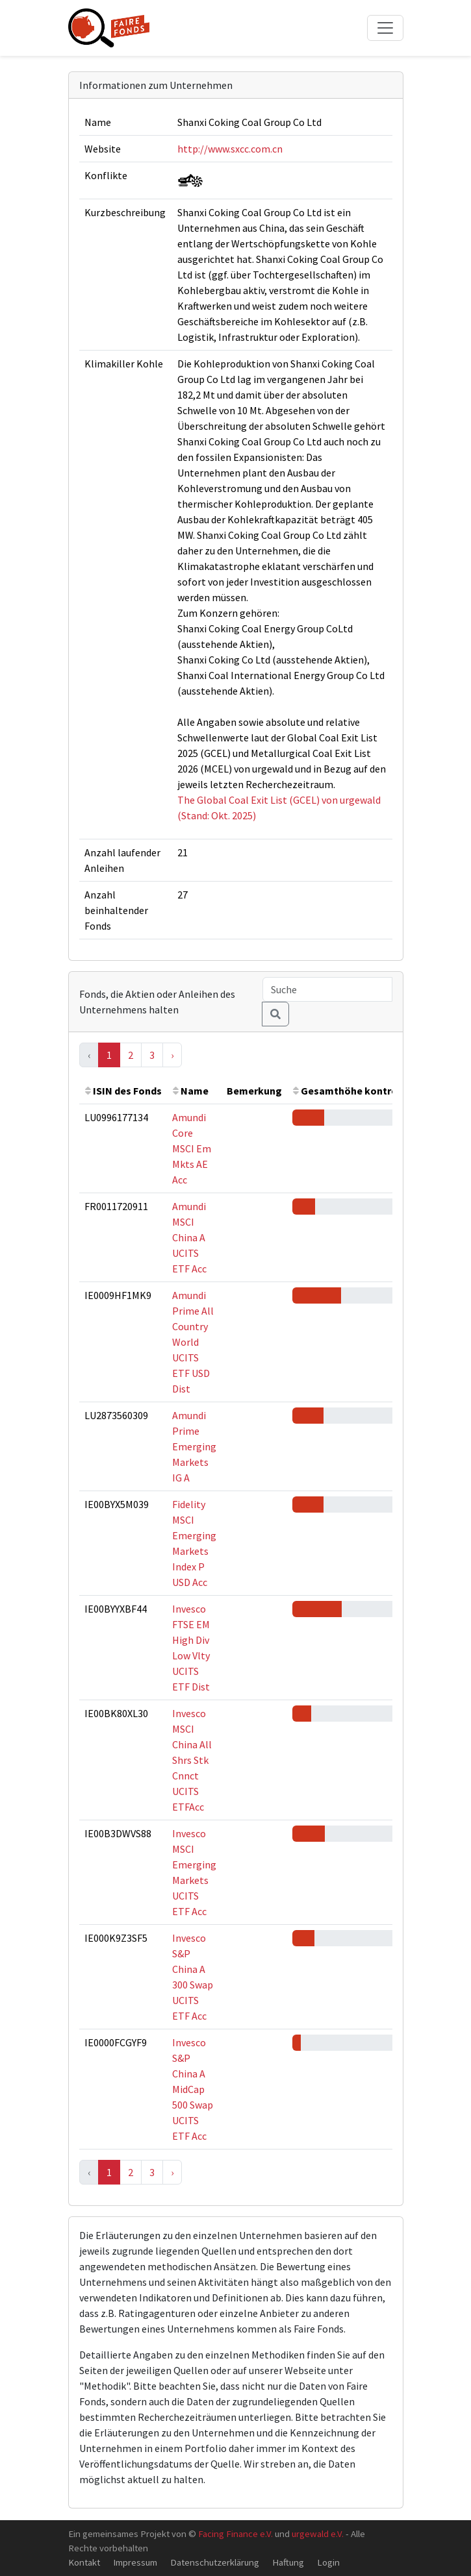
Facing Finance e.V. (235, 2533)
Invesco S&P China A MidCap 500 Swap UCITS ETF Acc (192, 2089)
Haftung (288, 2562)
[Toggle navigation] (385, 28)
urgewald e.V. (318, 2533)
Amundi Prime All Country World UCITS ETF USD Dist (193, 1342)
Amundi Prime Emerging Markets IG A (194, 1446)
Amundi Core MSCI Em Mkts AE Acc (191, 1148)
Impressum (135, 2562)
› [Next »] (172, 1054)
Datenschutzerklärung (214, 2562)
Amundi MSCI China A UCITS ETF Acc (189, 1237)
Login (328, 2562)
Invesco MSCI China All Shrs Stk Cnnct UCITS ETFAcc (192, 1760)
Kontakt (84, 2562)
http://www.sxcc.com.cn (230, 148)
